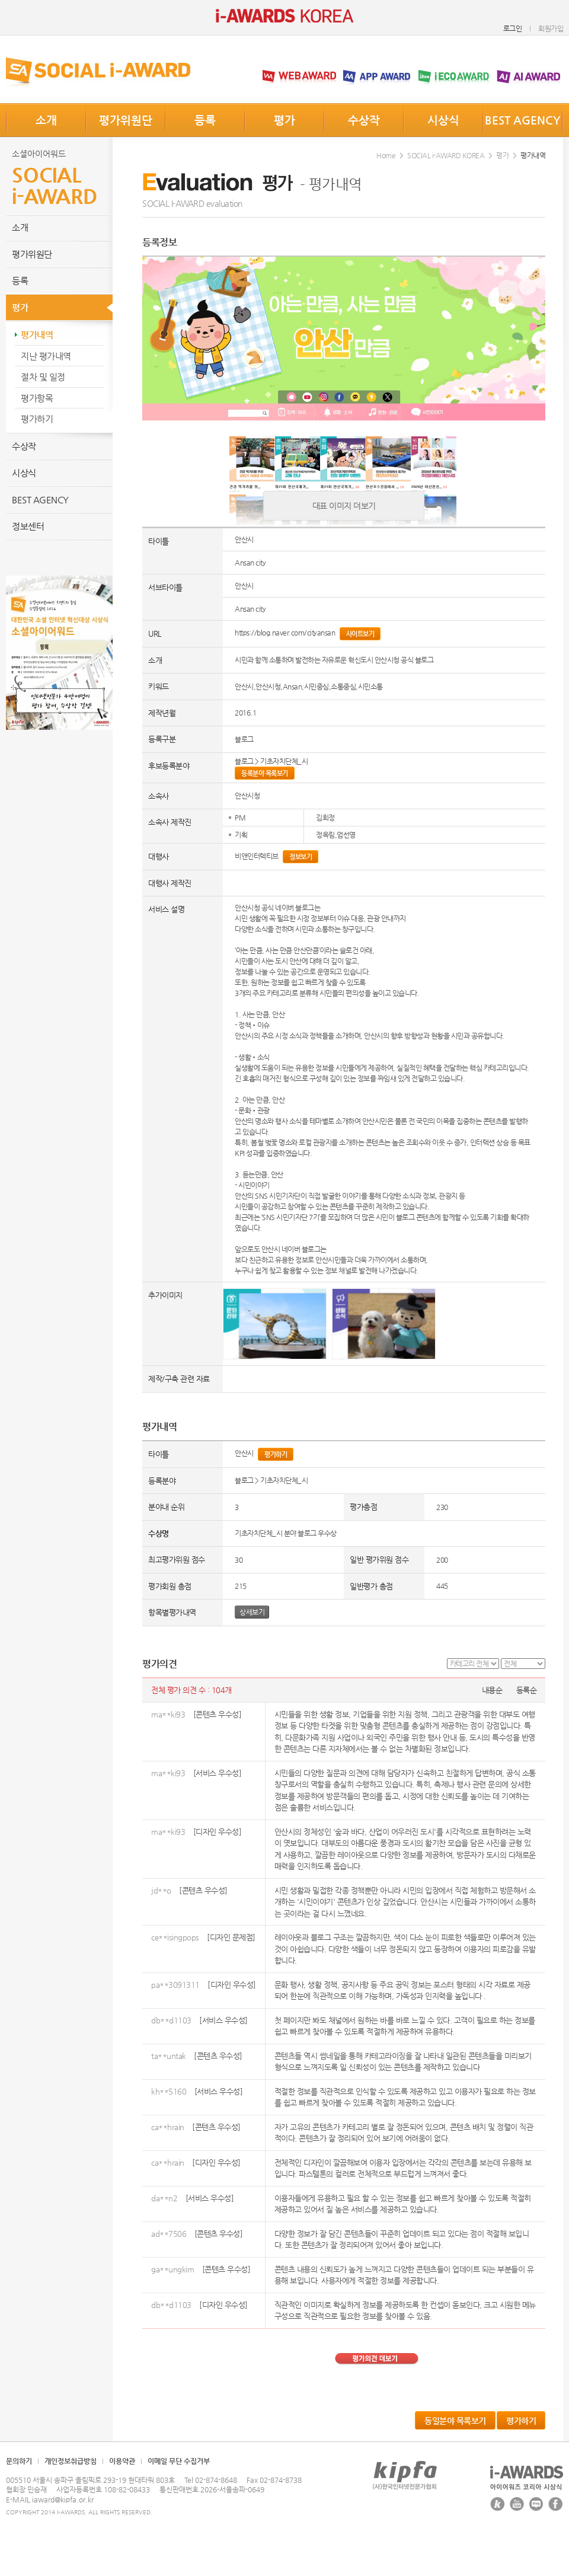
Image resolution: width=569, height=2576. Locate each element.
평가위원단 (125, 120)
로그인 (512, 28)
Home (385, 155)
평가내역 (37, 335)
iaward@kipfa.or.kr (63, 2499)
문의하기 (19, 2461)
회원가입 (550, 28)
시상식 (443, 120)
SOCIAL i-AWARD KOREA (445, 155)
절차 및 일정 (43, 377)
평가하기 (37, 419)
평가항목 (37, 398)
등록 (205, 120)
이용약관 (122, 2461)
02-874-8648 (216, 2480)
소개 (46, 120)
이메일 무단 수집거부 (179, 2461)
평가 (284, 120)
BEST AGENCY (523, 120)
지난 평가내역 (46, 356)
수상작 (364, 120)
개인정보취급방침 (70, 2461)
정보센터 (28, 526)
